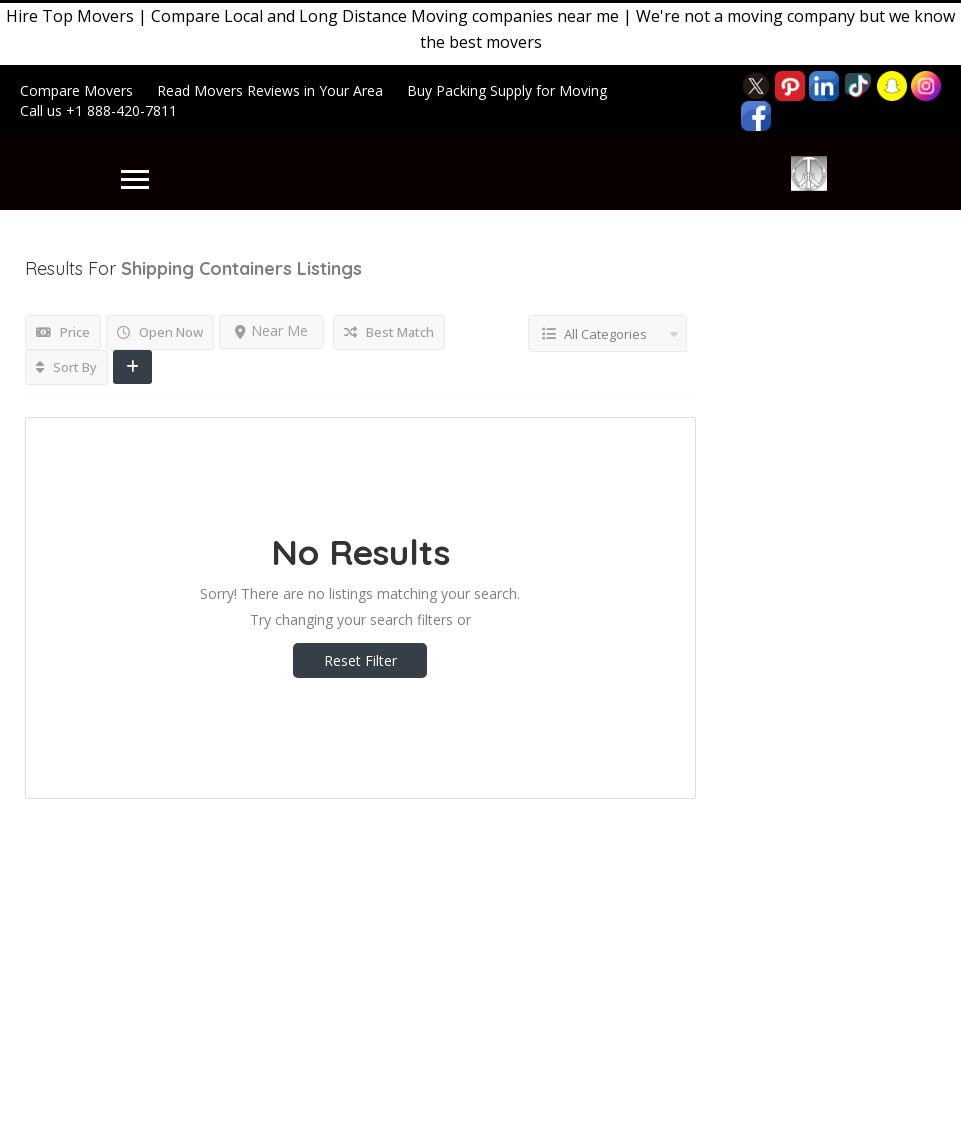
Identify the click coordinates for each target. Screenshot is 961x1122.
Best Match (389, 332)
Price (63, 332)
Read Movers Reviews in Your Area (270, 90)
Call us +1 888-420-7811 (98, 110)
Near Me (271, 330)
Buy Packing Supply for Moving (507, 90)
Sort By (66, 367)
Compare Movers (76, 90)
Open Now (160, 332)
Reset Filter (360, 660)
